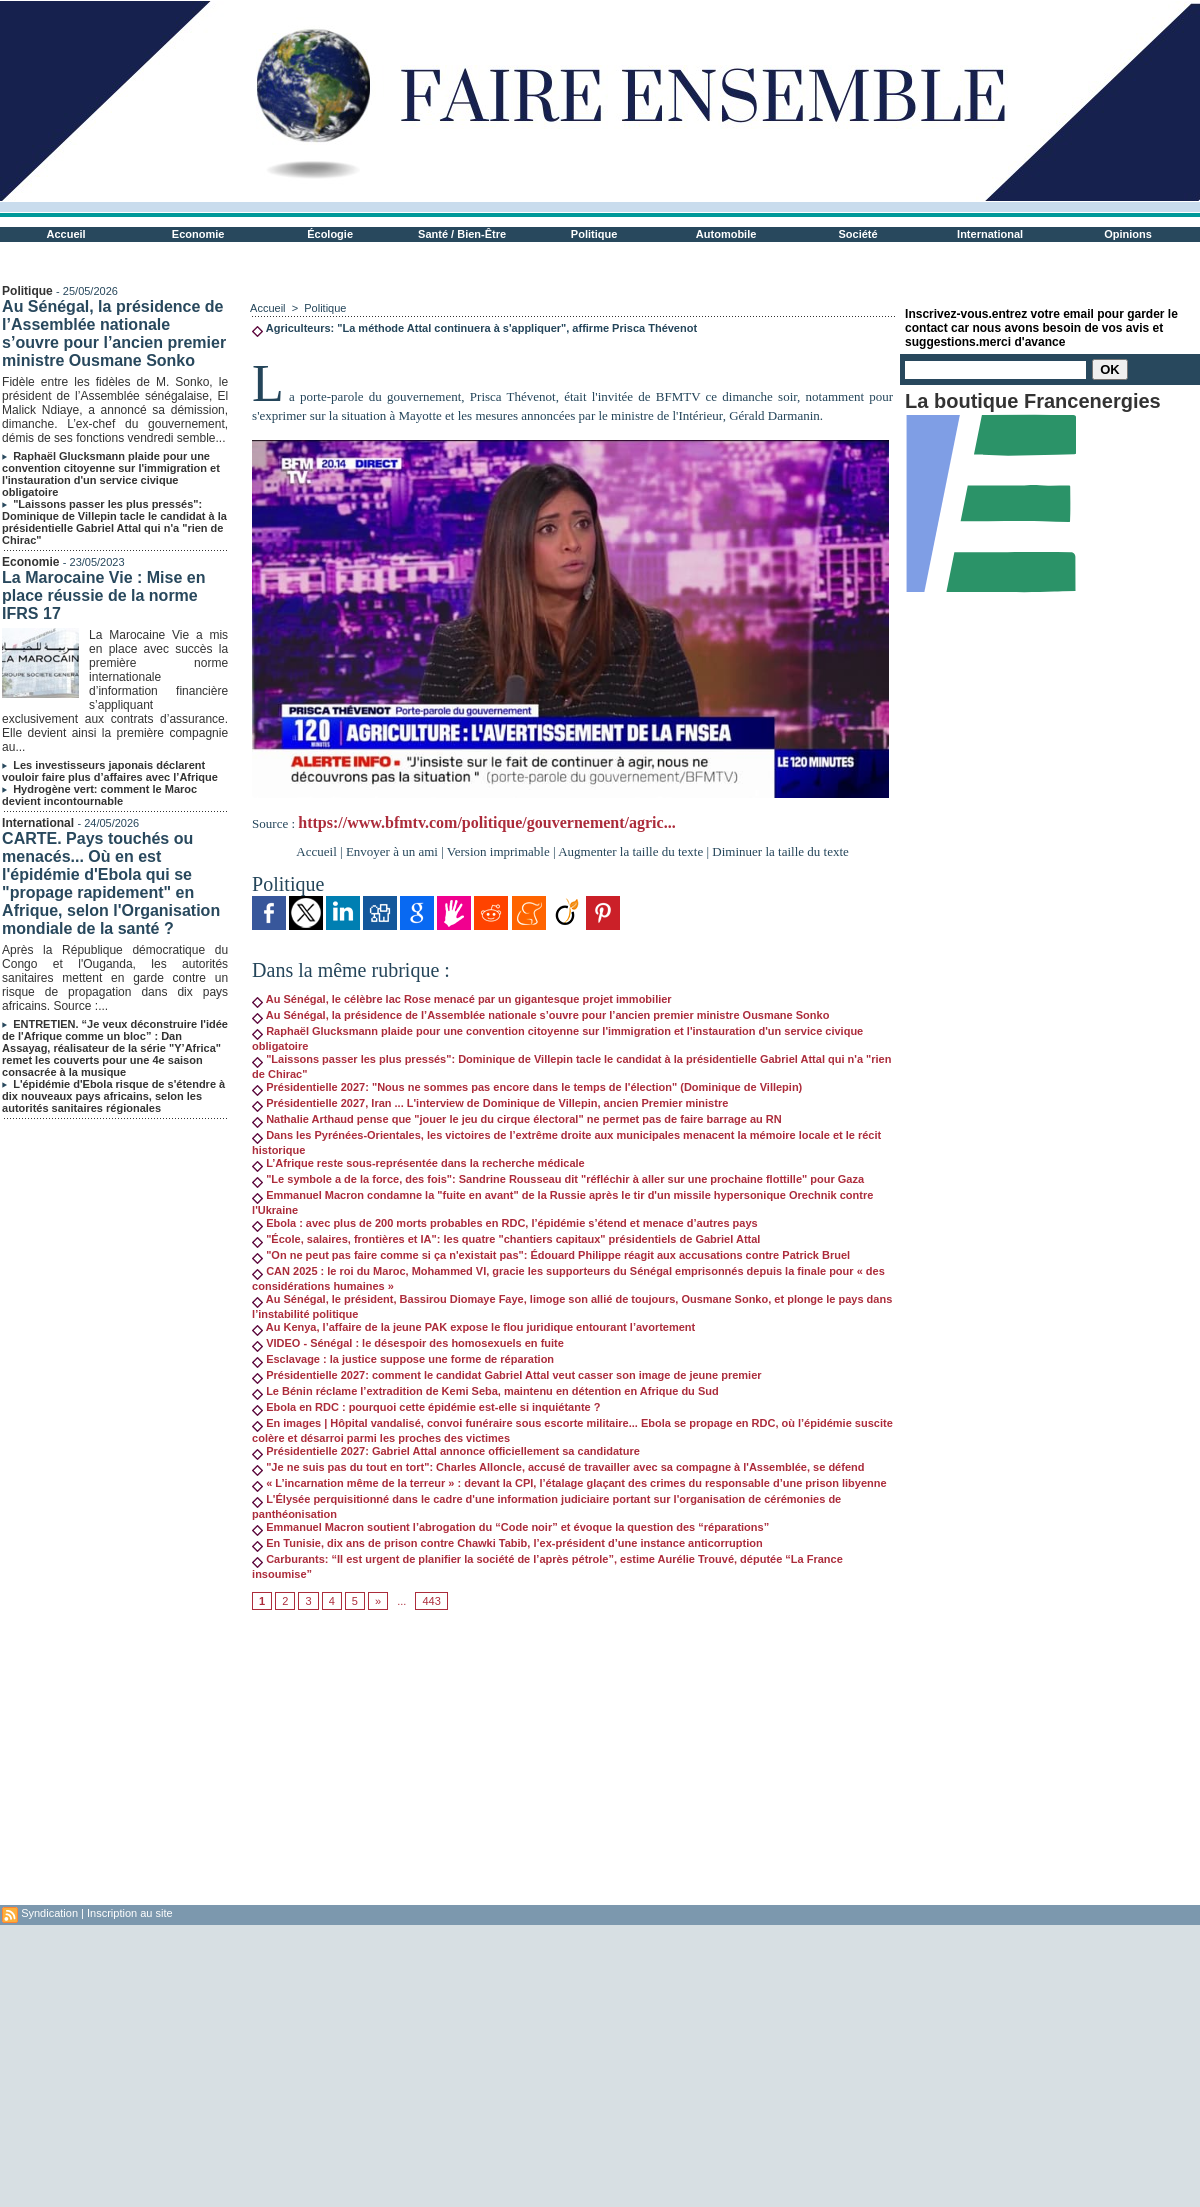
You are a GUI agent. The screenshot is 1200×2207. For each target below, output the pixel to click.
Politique (594, 234)
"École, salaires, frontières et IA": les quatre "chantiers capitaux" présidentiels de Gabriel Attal (506, 1239)
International (990, 234)
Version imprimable (498, 851)
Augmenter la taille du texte (630, 851)
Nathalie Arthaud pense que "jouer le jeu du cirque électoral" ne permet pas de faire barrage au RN (517, 1119)
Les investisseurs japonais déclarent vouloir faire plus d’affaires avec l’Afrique (110, 771)
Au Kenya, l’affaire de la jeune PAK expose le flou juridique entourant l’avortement (473, 1327)
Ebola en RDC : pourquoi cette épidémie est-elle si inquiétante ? (426, 1407)
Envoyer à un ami (392, 851)
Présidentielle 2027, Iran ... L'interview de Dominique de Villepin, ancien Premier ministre (490, 1103)
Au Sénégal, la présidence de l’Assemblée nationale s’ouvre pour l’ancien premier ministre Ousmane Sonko (114, 333)
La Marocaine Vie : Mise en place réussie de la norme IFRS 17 (103, 595)
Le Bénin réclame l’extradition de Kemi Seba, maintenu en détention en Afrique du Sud (485, 1391)
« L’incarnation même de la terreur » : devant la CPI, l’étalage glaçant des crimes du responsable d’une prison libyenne (569, 1483)
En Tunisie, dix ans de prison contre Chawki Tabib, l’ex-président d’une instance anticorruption (507, 1543)
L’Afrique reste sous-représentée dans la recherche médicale (418, 1163)
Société (858, 234)
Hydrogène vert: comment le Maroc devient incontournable (99, 795)
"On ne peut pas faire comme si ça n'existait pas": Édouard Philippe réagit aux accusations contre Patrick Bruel (551, 1255)
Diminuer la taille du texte (780, 851)
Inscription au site (130, 1913)
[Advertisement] (572, 1765)
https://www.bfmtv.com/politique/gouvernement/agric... (486, 822)
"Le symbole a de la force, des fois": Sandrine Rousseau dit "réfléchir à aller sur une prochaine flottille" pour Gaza (558, 1179)
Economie (198, 234)
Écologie (330, 234)
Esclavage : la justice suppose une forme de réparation (403, 1359)
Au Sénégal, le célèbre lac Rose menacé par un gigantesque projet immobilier (462, 999)
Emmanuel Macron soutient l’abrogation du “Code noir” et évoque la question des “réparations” (510, 1527)
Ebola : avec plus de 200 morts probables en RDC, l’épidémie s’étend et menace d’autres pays (505, 1223)
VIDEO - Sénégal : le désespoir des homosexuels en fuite (408, 1343)
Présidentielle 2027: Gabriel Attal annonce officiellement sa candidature (446, 1451)
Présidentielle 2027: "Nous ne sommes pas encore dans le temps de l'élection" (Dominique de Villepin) (527, 1087)
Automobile (726, 234)
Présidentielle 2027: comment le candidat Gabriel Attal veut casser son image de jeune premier (506, 1375)
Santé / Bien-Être (462, 234)
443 (431, 1601)
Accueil (66, 234)
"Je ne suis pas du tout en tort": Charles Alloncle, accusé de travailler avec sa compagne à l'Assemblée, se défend (558, 1467)
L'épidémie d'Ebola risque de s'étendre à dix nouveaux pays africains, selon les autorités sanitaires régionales (113, 1096)
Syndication (49, 1913)
